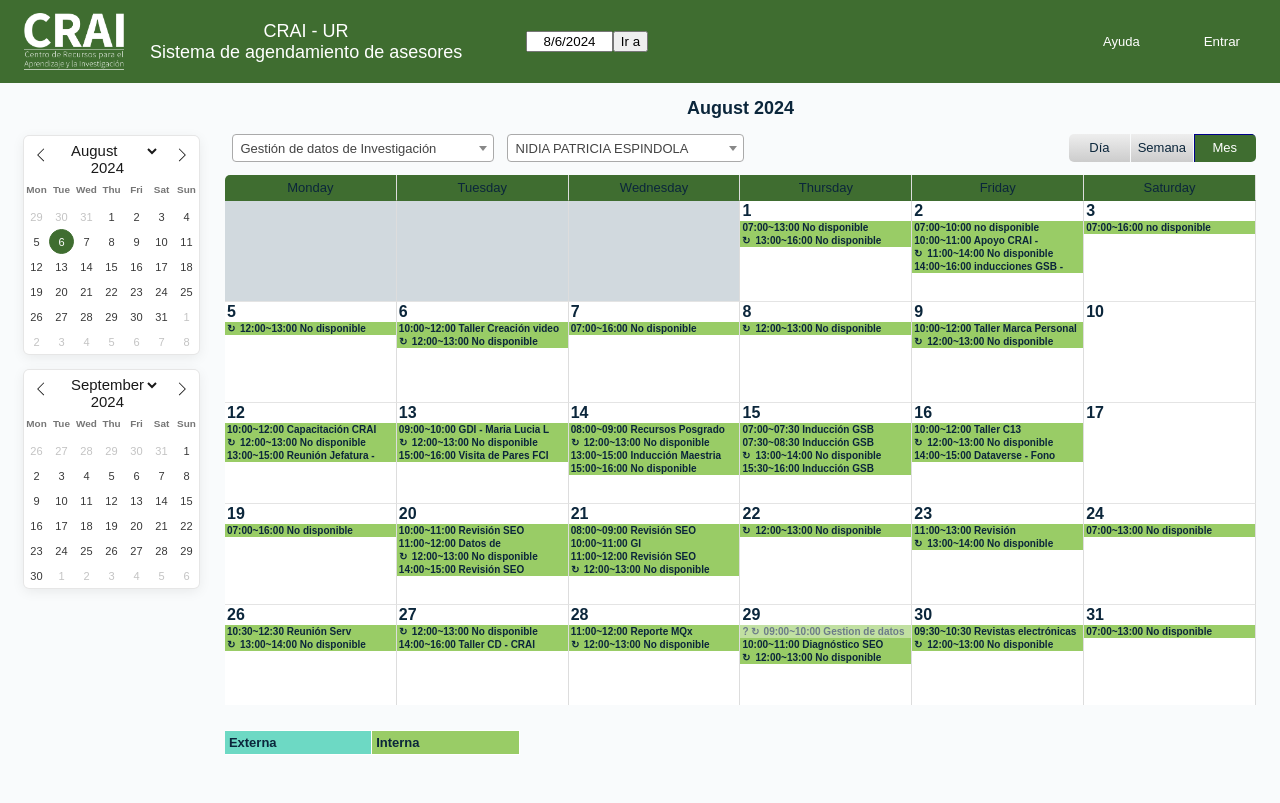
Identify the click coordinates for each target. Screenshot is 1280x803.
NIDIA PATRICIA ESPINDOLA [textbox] (602, 148)
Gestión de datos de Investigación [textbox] (339, 148)
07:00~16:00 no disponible (1148, 227)
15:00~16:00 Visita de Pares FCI (474, 455)
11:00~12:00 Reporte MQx (632, 631)
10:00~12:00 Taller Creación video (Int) (479, 329)
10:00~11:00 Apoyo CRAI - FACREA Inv (976, 241)
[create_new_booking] (825, 251)
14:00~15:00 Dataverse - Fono (984, 455)
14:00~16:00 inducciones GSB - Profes (988, 267)
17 (1095, 412)
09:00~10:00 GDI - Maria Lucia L (474, 429)
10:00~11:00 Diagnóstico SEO (812, 644)
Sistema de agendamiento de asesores (306, 52)
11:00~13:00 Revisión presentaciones (964, 531)
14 (580, 412)
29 (751, 614)
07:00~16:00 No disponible (634, 328)
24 (1095, 513)
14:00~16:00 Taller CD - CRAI (467, 644)
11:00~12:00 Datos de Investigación (450, 544)
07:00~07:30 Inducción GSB (807, 429)
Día (1099, 147)
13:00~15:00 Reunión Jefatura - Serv (301, 456)
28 (580, 614)
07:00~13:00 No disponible (805, 227)
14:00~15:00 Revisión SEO (461, 569)
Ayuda (1121, 41)
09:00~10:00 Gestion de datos (834, 631)
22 (751, 513)
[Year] (112, 168)
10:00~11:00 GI (606, 543)
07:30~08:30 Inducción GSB (807, 442)
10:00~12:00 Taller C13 (967, 429)
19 (236, 513)
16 (923, 412)
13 (408, 412)
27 (408, 614)
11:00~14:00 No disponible (990, 253)
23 (923, 513)
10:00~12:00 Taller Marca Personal (995, 328)
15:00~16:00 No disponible (634, 468)
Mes (1225, 147)
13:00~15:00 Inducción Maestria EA (646, 456)
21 (580, 513)
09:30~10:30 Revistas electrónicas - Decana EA (995, 632)
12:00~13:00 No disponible (303, 328)
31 (1095, 614)
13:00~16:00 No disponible (818, 240)
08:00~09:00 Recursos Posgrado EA (648, 430)
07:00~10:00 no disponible (976, 227)
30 (923, 614)
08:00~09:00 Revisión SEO (633, 530)
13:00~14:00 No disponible (818, 455)
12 (236, 412)
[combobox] (363, 148)
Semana (1162, 147)
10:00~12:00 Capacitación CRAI (301, 429)
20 (408, 513)
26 (236, 614)
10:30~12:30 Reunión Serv (289, 631)
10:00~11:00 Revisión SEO (461, 530)
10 (1095, 311)
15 (751, 412)
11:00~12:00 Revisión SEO (633, 556)
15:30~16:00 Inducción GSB (807, 468)
